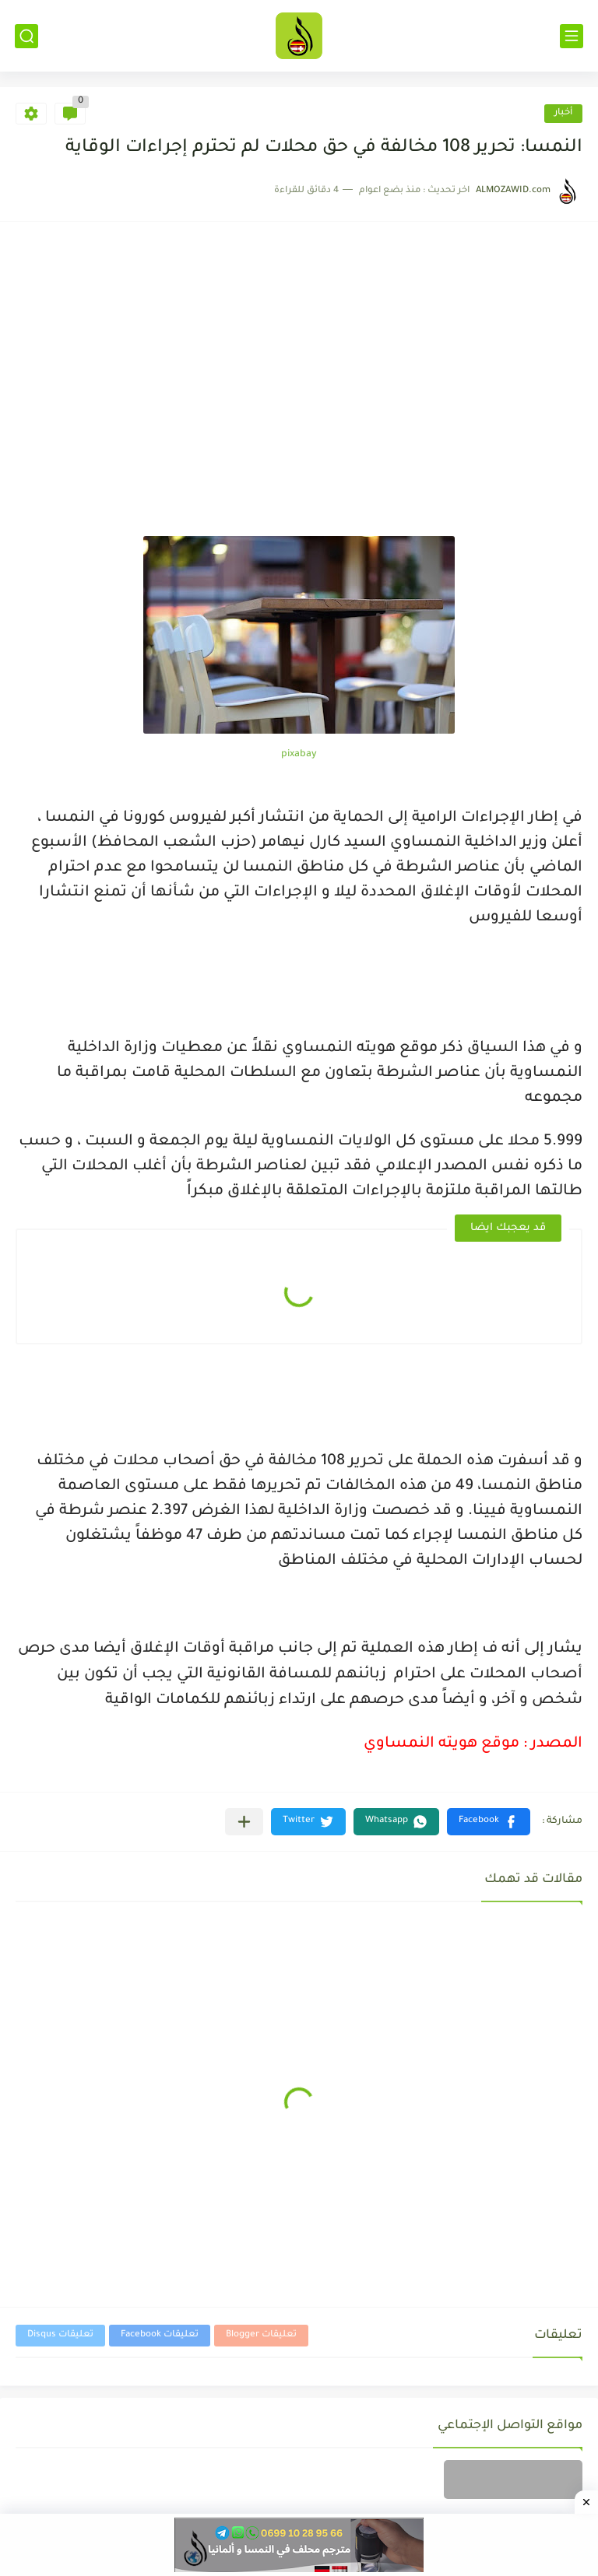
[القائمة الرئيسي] (571, 36)
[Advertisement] (299, 365)
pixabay (299, 754)
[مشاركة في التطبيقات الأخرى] (244, 1821)
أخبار (563, 113)
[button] (488, 1821)
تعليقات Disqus (60, 2335)
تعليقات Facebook (160, 2335)
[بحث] (26, 36)
